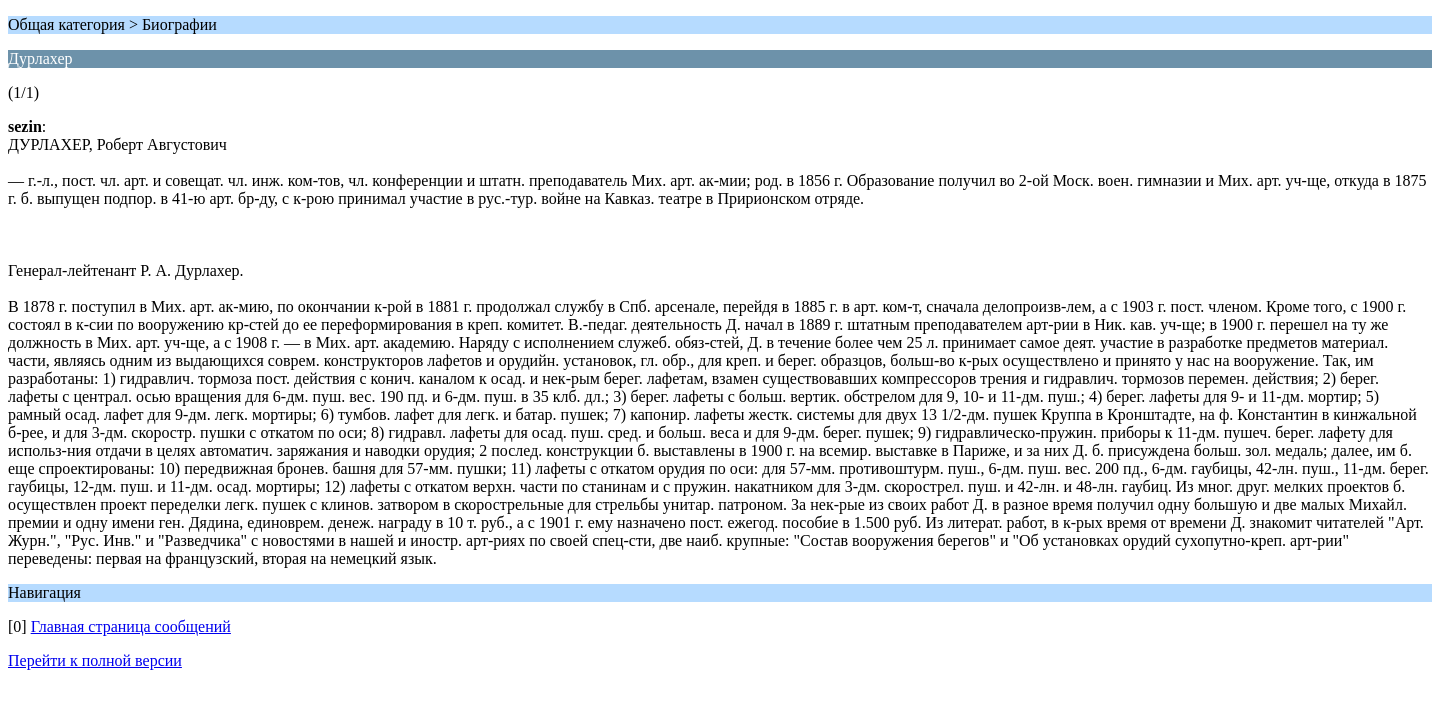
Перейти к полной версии (95, 660)
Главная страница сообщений (131, 626)
